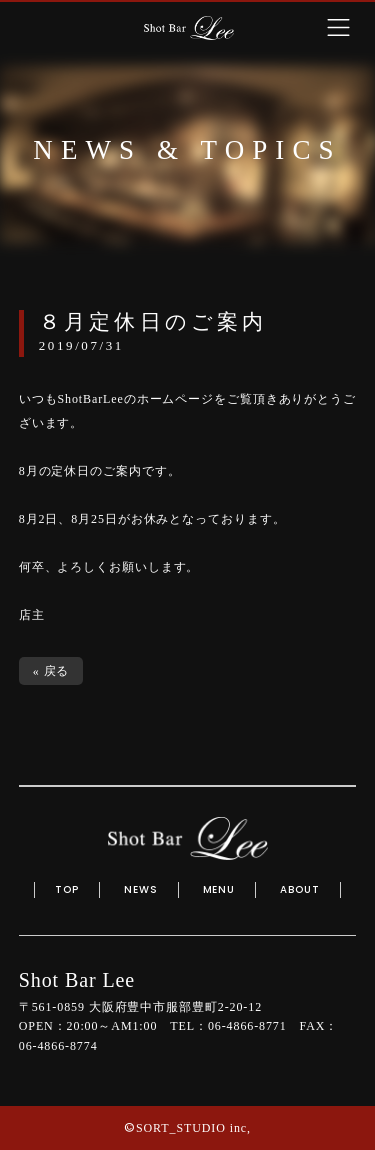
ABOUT (300, 889)
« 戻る (51, 671)
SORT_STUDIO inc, (193, 1128)
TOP (67, 889)
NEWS (141, 889)
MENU (219, 889)
